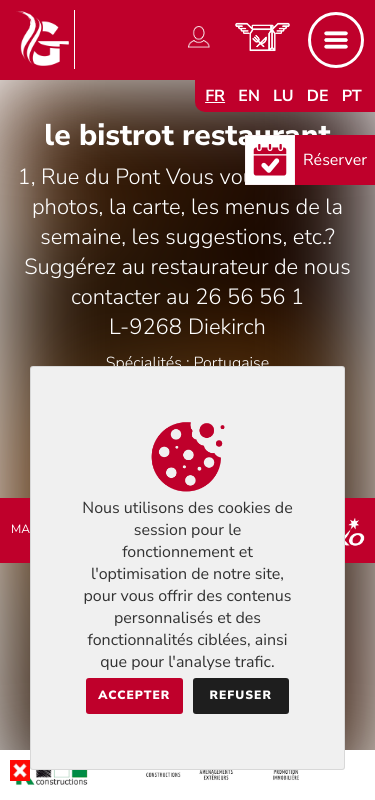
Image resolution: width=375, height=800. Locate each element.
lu (283, 96)
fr (215, 96)
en (249, 96)
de (318, 96)
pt (352, 96)
